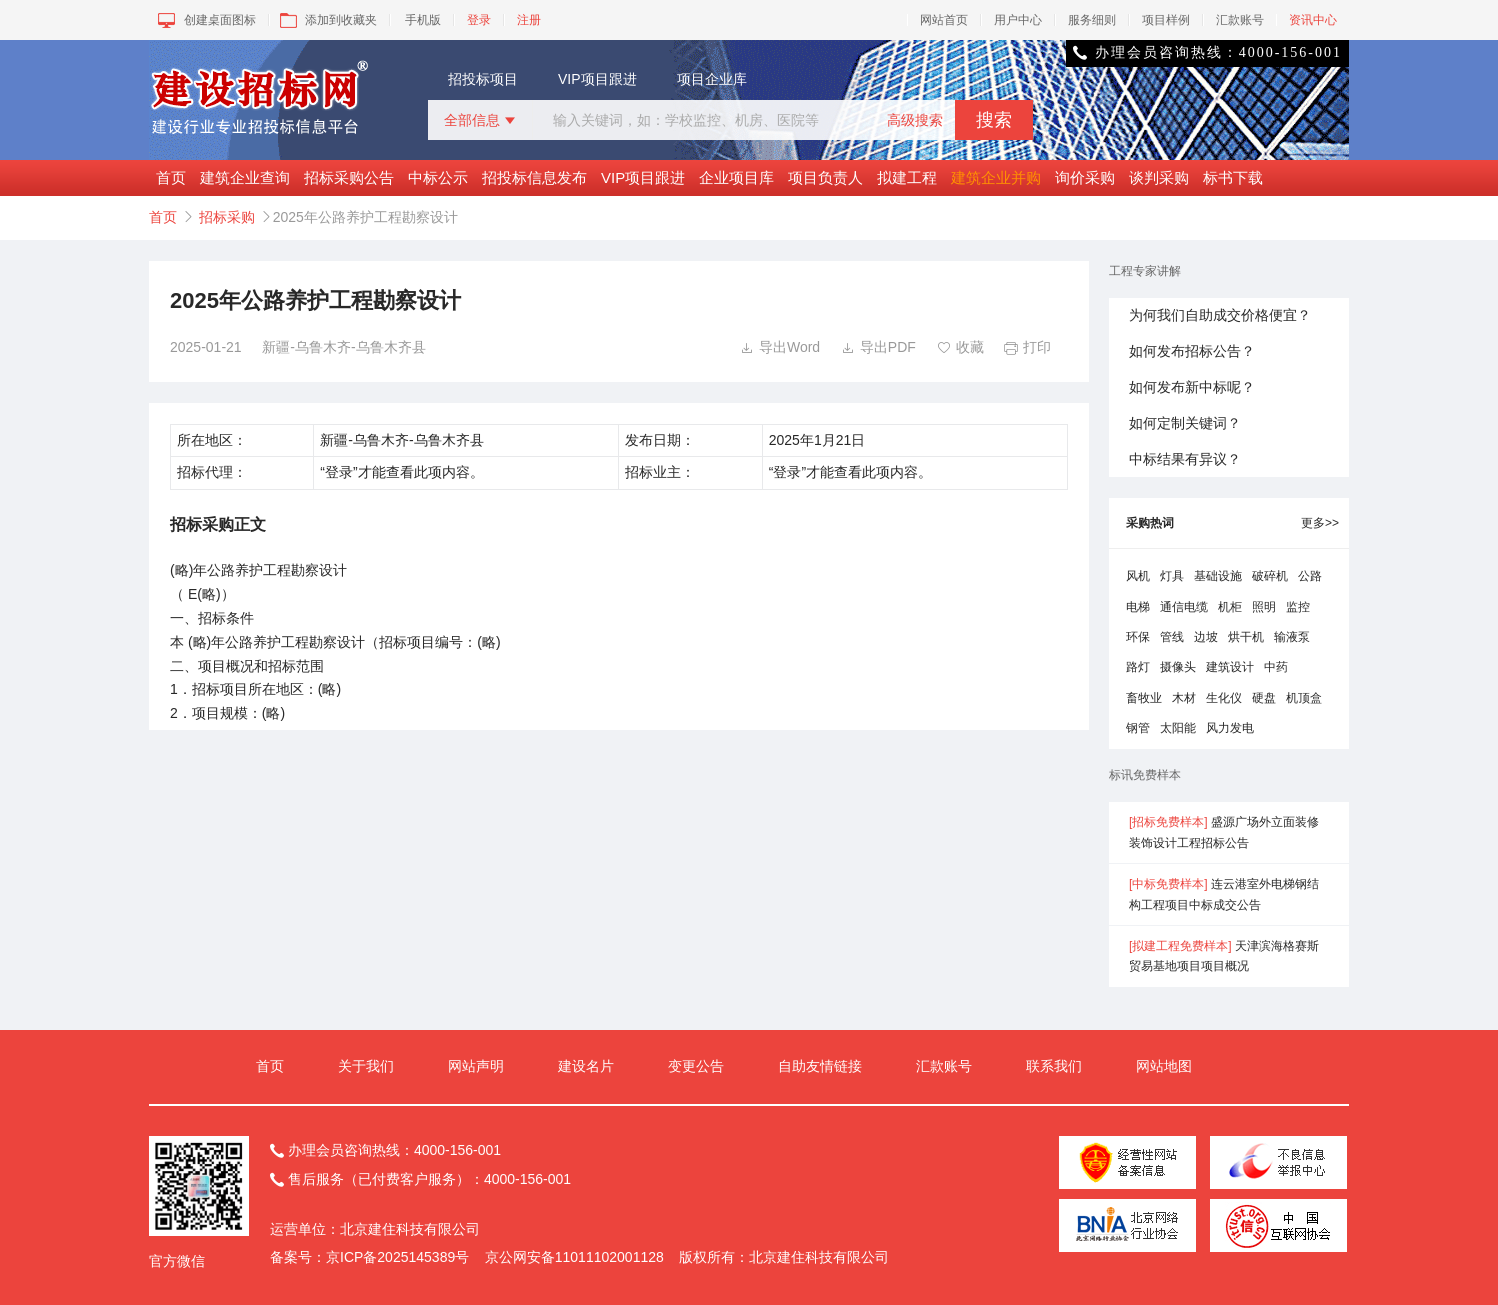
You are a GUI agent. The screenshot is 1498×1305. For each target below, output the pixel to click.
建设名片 (586, 1066)
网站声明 (476, 1066)
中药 (1276, 667)
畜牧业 (1144, 698)
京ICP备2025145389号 (397, 1257)
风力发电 (1230, 728)
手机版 (423, 20)
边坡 (1206, 637)
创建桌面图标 (205, 20)
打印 (1027, 347)
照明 (1264, 607)
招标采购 (227, 217)
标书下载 (1233, 177)
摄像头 (1178, 667)
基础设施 (1218, 576)
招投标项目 (483, 79)
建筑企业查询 (245, 177)
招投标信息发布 (534, 177)
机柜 (1230, 607)
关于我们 (366, 1066)
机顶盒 (1304, 698)
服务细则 (1092, 20)
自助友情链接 (820, 1066)
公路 (1310, 576)
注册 (529, 20)
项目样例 (1166, 20)
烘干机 (1246, 637)
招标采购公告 (349, 177)
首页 (171, 177)
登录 (479, 20)
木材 (1184, 698)
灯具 (1172, 576)
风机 (1138, 576)
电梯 (1138, 607)
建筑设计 (1230, 667)
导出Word (780, 347)
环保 (1138, 637)
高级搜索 (915, 120)
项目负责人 (825, 177)
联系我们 (1054, 1066)
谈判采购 (1159, 177)
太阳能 (1178, 728)
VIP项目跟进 (597, 79)
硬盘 (1264, 698)
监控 (1298, 607)
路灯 (1138, 667)
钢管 (1138, 728)
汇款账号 (1240, 20)
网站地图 (1164, 1066)
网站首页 (944, 20)
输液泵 (1292, 637)
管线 (1172, 637)
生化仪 (1224, 698)
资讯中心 (1313, 20)
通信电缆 (1184, 607)
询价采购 (1085, 177)
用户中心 (1018, 20)
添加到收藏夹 (326, 20)
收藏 (960, 347)
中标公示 (438, 177)
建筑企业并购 (996, 177)
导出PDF (878, 347)
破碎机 (1270, 576)
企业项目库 (736, 177)
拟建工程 (907, 177)
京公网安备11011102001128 (574, 1257)
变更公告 (696, 1066)
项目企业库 (712, 79)
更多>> (1320, 523)
